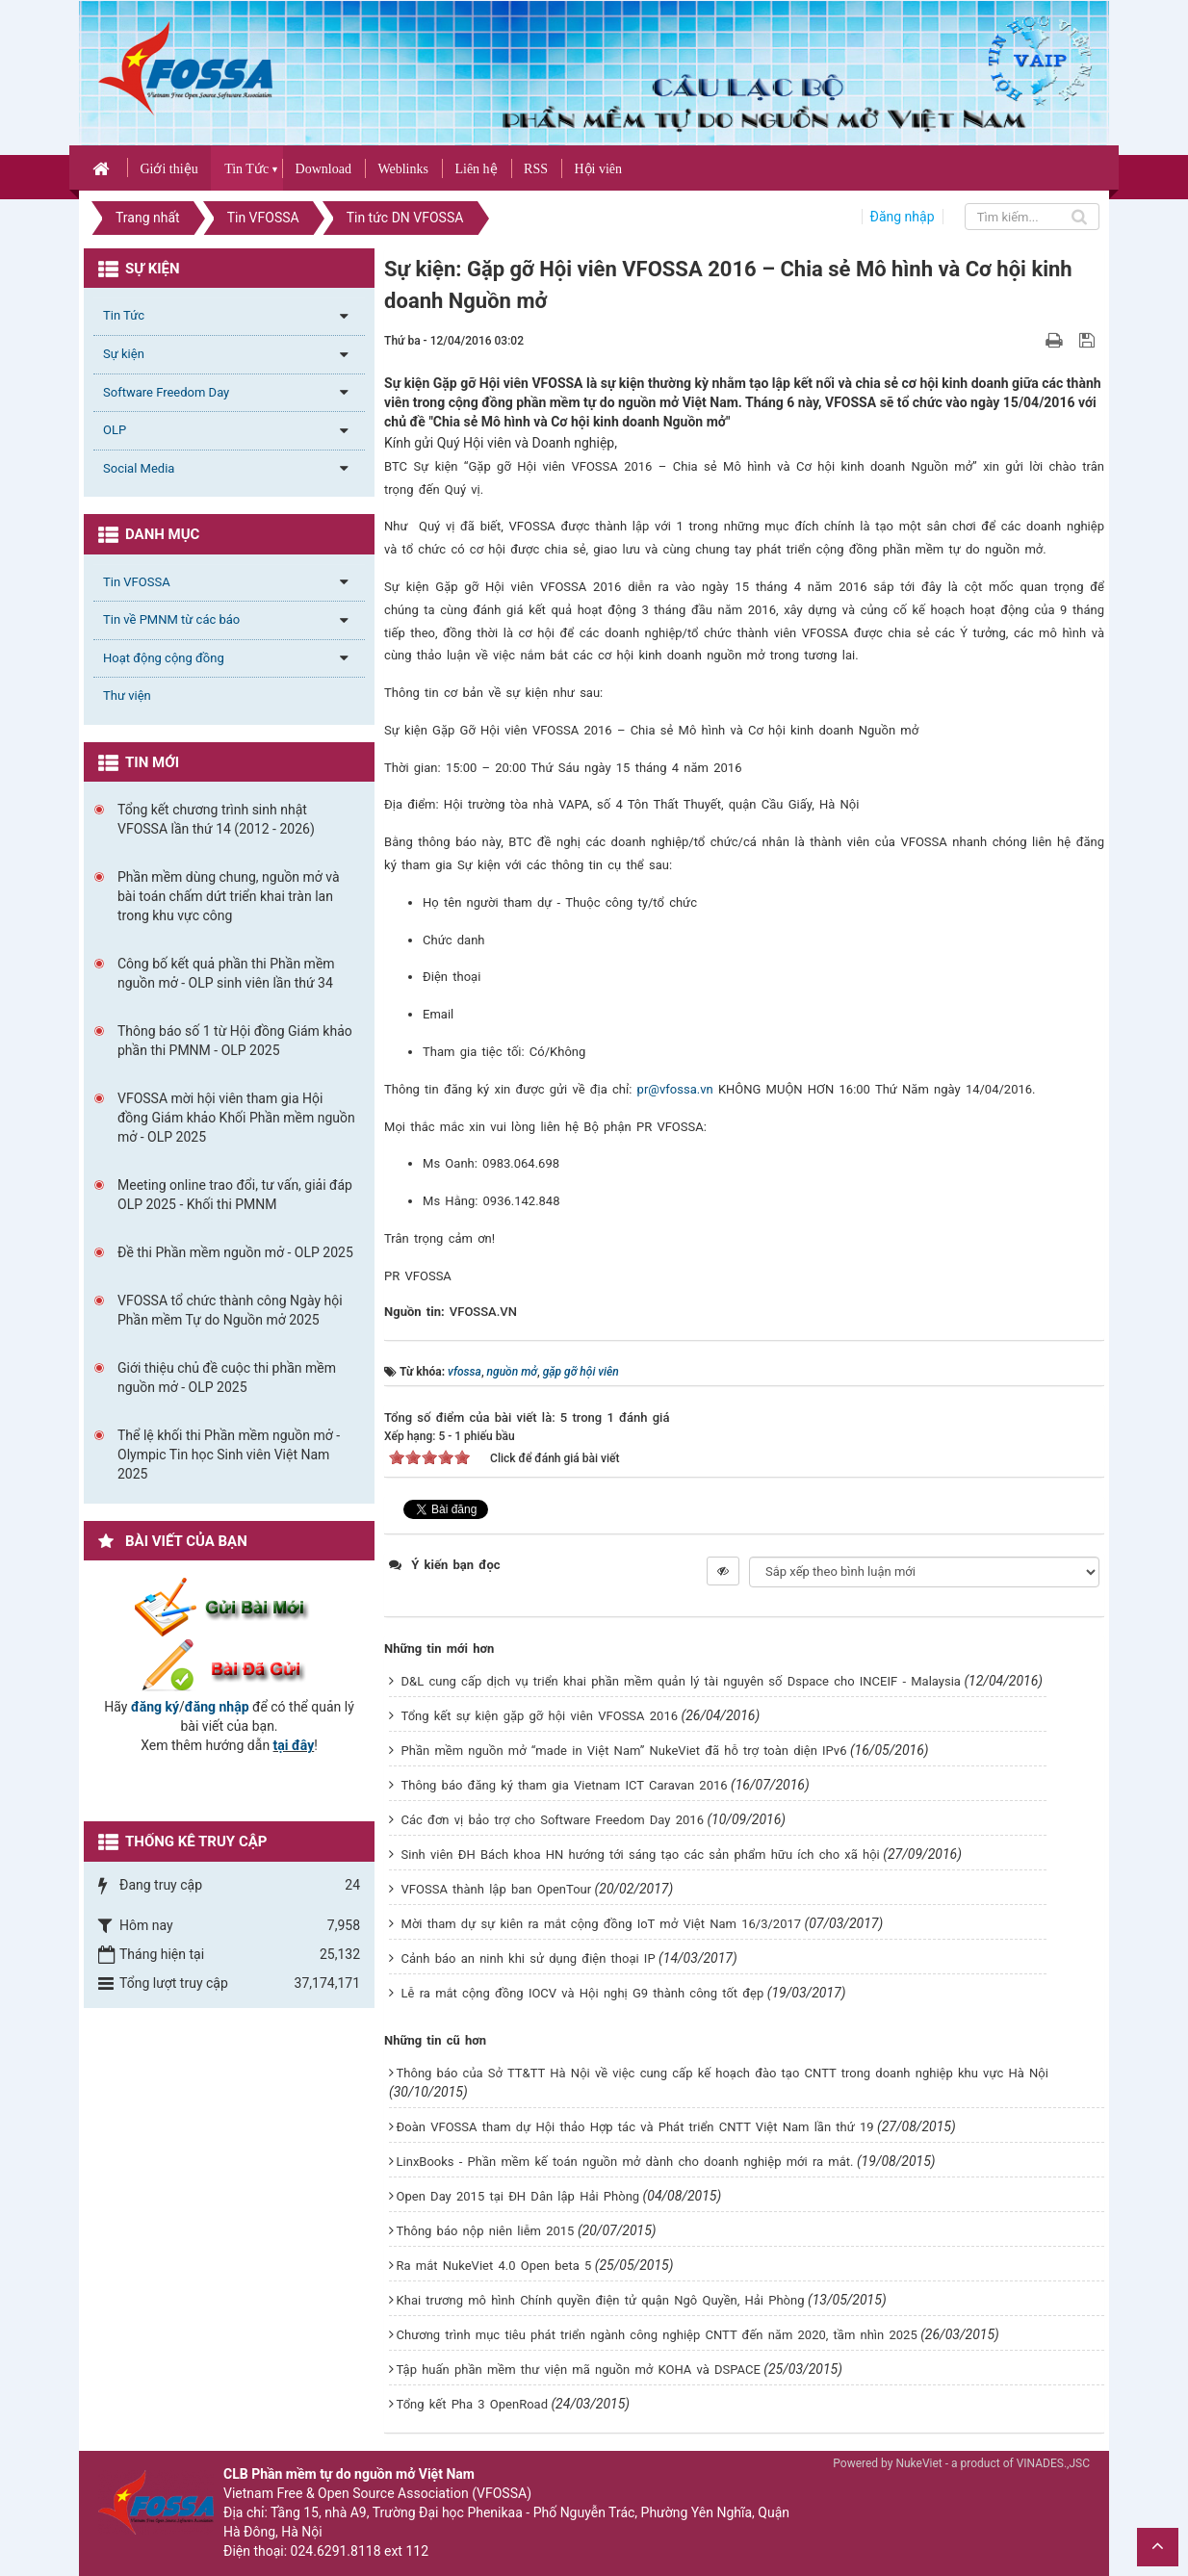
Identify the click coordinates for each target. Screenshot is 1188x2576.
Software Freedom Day (166, 392)
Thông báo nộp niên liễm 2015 (486, 2231)
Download (323, 169)
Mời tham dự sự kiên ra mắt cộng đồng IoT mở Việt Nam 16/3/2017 (601, 1924)
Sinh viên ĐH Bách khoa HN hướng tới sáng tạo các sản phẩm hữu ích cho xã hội (640, 1854)
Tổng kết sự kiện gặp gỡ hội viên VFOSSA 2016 (539, 1716)
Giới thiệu (168, 169)
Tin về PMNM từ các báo (171, 619)
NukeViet (918, 2463)
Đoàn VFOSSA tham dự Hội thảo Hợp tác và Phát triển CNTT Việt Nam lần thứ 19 (635, 2127)
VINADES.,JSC (1053, 2463)
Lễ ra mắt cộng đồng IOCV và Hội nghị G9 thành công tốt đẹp (582, 1993)
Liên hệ (475, 169)
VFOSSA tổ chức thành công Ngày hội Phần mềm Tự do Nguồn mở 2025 (230, 1310)
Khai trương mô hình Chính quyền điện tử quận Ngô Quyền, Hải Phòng (601, 2300)
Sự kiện (123, 354)
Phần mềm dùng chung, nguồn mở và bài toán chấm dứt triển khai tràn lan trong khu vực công (228, 896)
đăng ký (155, 1706)
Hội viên (598, 169)
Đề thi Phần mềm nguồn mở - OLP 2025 (235, 1252)
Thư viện (127, 695)
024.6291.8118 (336, 2551)
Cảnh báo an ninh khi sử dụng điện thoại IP (528, 1958)
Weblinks (402, 169)
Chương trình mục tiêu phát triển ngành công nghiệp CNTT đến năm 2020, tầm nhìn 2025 (657, 2335)
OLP (114, 430)
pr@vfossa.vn (675, 1089)
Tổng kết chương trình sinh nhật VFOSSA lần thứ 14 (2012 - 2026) (216, 819)
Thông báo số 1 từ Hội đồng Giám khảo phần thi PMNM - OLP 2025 (234, 1040)
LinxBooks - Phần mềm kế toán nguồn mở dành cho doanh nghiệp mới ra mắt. (625, 2161)
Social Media (138, 468)
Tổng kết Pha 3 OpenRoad (472, 2404)
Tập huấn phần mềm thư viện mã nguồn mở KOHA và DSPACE (579, 2369)
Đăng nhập (902, 216)
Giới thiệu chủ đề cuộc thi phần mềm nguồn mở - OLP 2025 (226, 1377)
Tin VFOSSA (136, 582)
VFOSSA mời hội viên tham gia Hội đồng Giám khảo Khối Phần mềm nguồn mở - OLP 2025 (236, 1118)
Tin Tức (246, 169)
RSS (536, 169)
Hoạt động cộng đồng (163, 658)
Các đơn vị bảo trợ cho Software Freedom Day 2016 (552, 1820)
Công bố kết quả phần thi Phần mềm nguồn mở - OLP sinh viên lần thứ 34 (226, 973)
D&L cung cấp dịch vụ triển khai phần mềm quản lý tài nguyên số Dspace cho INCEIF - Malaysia (681, 1681)
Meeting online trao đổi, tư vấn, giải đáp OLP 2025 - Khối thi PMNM (234, 1194)
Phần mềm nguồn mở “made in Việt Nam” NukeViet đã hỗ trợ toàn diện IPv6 (624, 1750)
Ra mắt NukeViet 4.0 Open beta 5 (494, 2265)
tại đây (294, 1745)
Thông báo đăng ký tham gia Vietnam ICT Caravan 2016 (564, 1785)
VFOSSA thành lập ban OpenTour (496, 1889)
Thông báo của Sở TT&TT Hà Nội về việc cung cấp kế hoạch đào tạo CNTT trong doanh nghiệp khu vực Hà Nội (722, 2073)
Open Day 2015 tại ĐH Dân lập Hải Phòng (518, 2196)
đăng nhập (217, 1706)
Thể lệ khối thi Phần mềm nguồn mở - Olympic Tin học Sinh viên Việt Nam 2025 (228, 1454)
